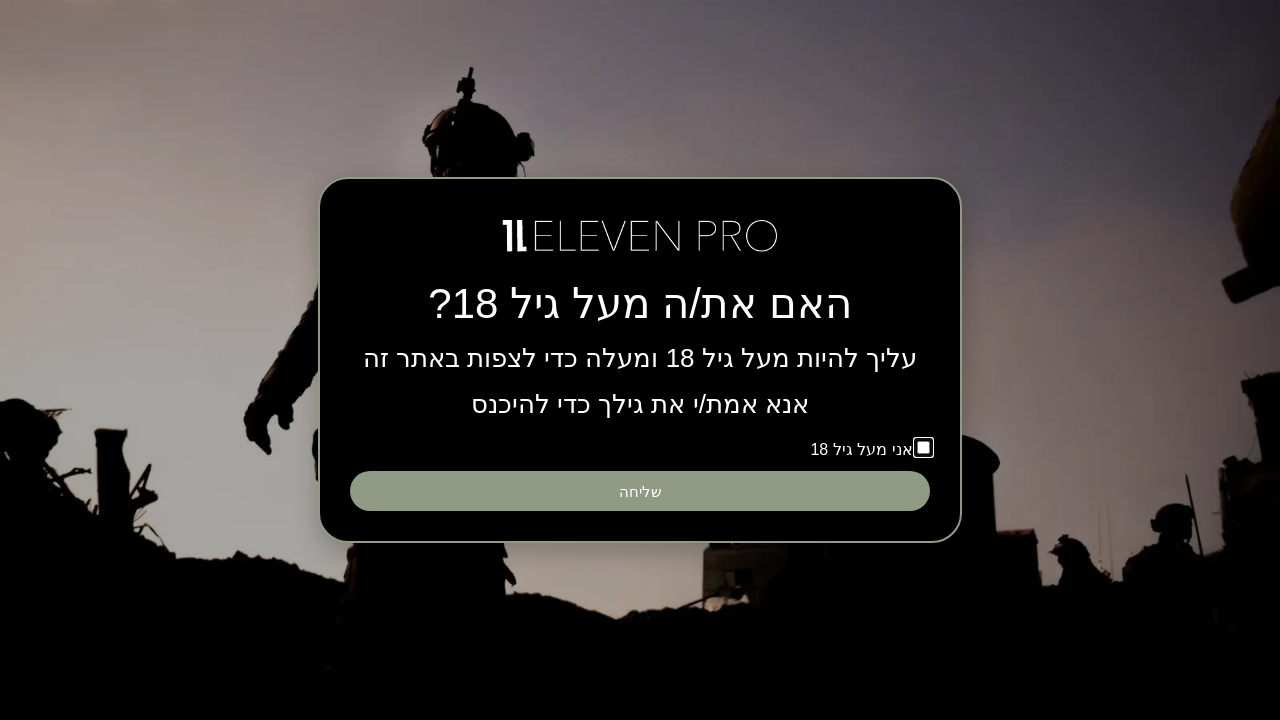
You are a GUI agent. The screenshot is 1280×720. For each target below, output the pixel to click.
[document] (640, 360)
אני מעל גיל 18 (861, 449)
